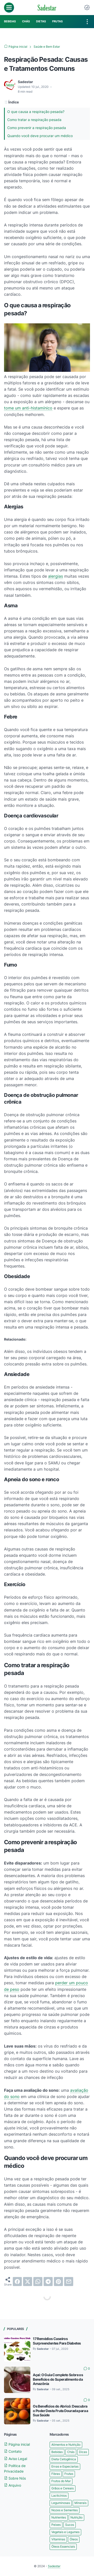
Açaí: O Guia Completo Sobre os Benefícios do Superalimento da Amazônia (58, 2379)
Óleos (74, 2539)
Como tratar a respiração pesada (34, 119)
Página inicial (17, 2444)
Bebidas (57, 2452)
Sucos (69, 2525)
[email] (68, 2281)
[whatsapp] (37, 2281)
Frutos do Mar (61, 2481)
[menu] (9, 8)
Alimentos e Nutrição (65, 2444)
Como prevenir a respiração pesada (36, 128)
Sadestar (54, 2566)
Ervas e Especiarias (64, 2466)
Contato (13, 2451)
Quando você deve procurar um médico (40, 136)
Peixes (56, 2525)
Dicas (83, 2452)
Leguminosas (60, 2503)
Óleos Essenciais (63, 2546)
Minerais (80, 2503)
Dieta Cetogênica (63, 2459)
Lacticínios (59, 2495)
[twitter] (27, 2281)
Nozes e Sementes (64, 2510)
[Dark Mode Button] (87, 8)
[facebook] (17, 2281)
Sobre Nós (15, 2478)
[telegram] (48, 2281)
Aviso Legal (15, 2459)
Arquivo (12, 2485)
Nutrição (76, 2517)
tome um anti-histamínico (28, 407)
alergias (55, 576)
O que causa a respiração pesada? (35, 111)
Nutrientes (58, 2517)
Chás (70, 2452)
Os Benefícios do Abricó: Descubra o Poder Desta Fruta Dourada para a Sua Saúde (60, 2410)
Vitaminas (58, 2539)
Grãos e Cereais (62, 2488)
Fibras (55, 2474)
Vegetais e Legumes (65, 2532)
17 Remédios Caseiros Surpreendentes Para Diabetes (57, 2341)
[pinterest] (58, 2281)
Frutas (68, 2474)
